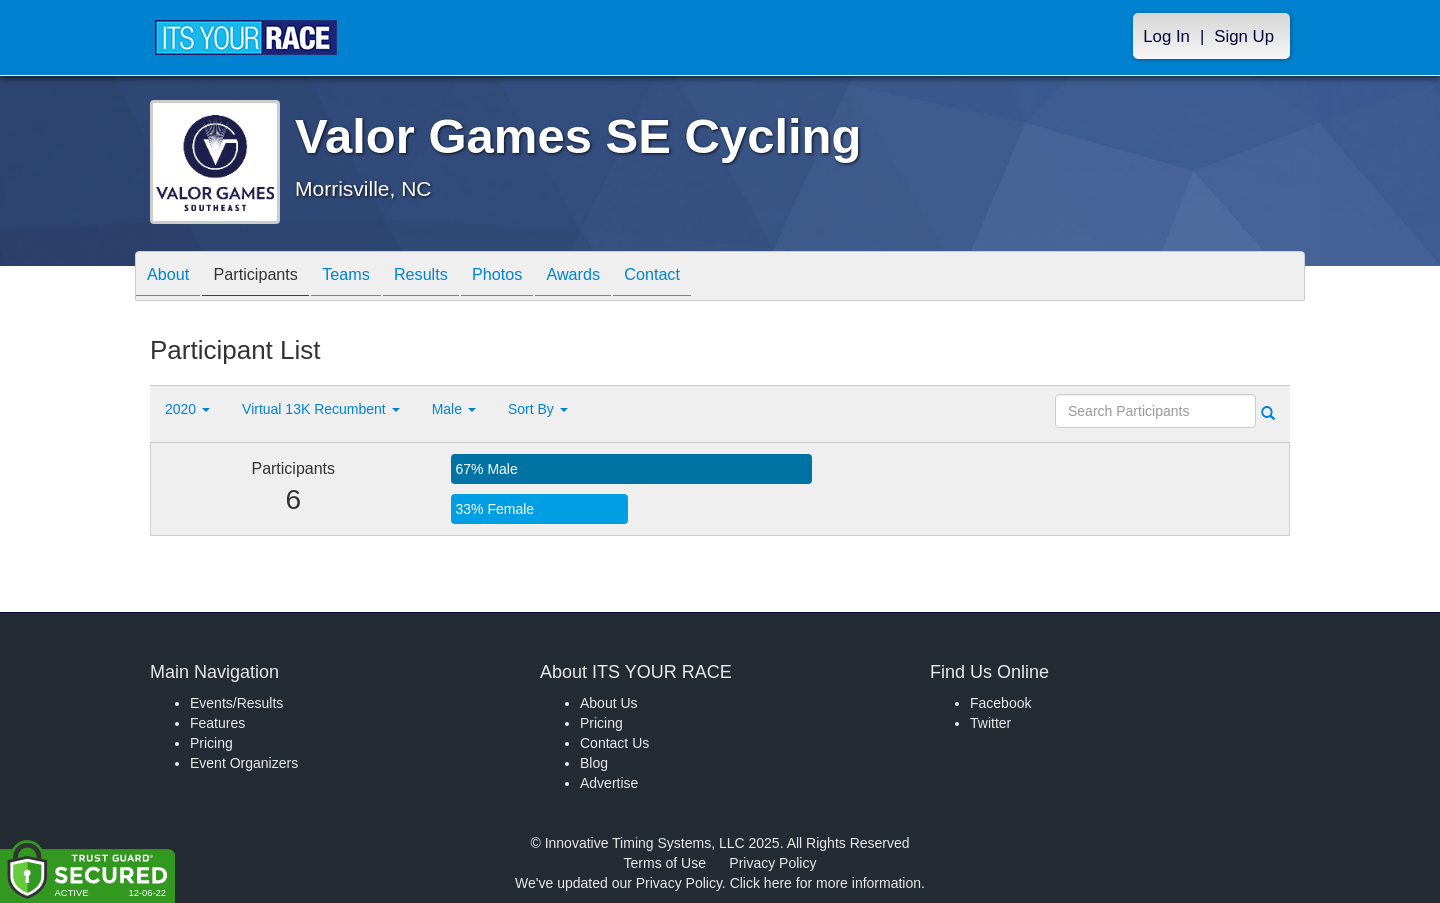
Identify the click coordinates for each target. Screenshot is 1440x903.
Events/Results (236, 703)
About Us (609, 703)
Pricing (211, 743)
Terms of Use (665, 863)
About (173, 277)
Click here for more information (825, 883)
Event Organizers (244, 763)
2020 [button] (187, 409)
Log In (1166, 36)
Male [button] (454, 409)
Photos (542, 277)
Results (456, 277)
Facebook (1000, 703)
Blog (594, 763)
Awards (628, 277)
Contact (717, 277)
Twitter (990, 723)
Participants (271, 277)
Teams (371, 277)
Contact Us (614, 743)
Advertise (609, 783)
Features (217, 723)
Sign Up (1244, 36)
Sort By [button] (538, 409)
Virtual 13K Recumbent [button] (321, 409)
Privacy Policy (772, 863)
